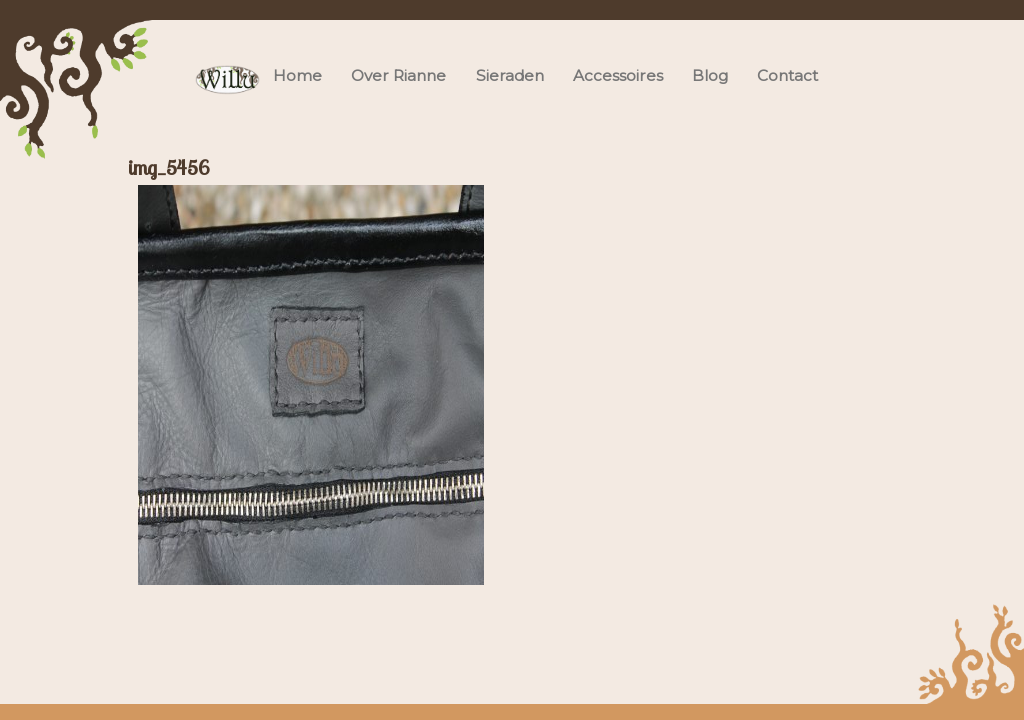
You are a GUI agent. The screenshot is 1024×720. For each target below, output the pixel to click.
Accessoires (618, 75)
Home (297, 75)
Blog (710, 75)
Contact (787, 75)
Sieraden (510, 75)
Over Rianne (398, 75)
